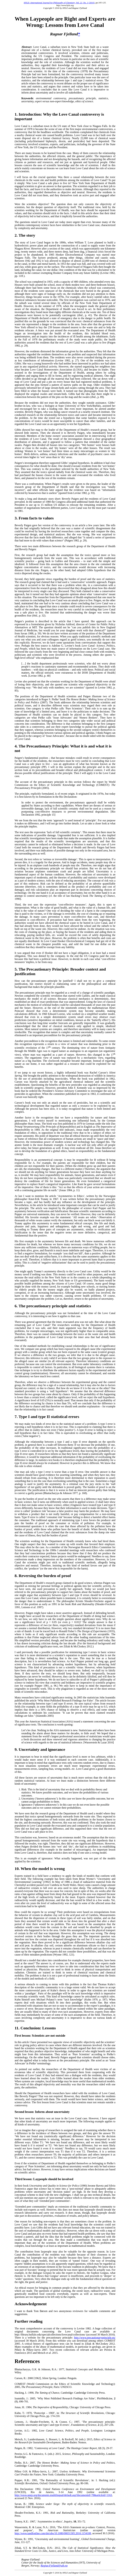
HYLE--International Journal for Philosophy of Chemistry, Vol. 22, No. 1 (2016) (59, 2)
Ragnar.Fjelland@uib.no (54, 2565)
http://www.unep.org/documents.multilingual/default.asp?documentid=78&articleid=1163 (63, 2495)
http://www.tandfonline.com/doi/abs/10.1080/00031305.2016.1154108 (53, 2533)
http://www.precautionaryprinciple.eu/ (94, 2337)
